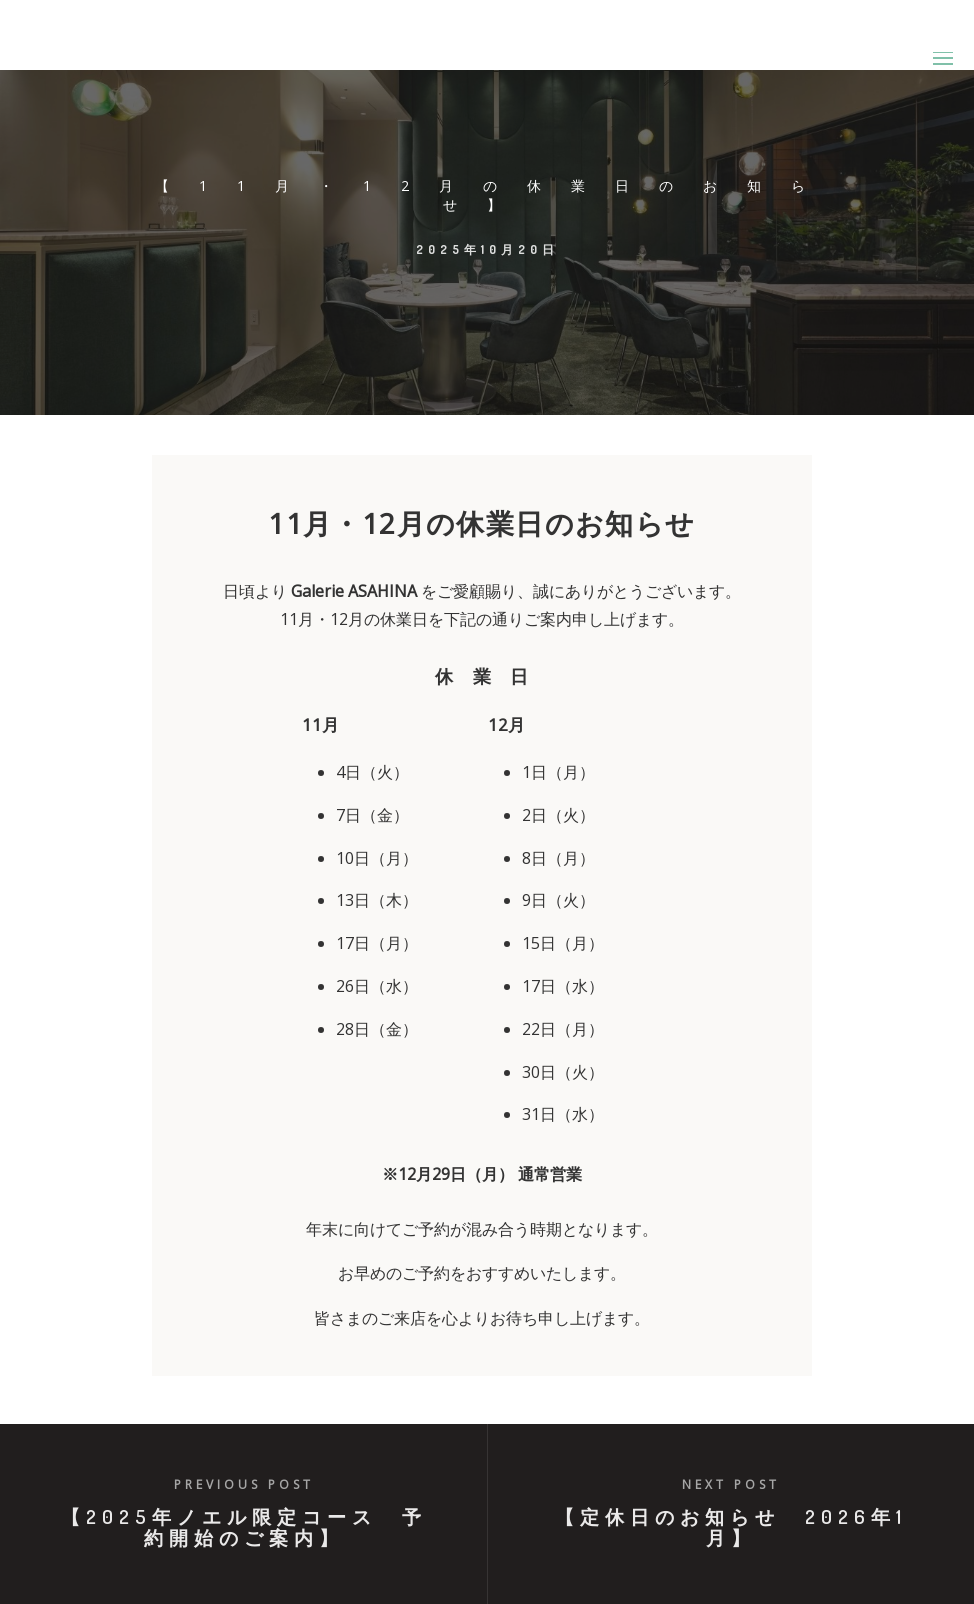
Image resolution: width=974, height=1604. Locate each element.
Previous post (244, 1484)
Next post (731, 1484)
